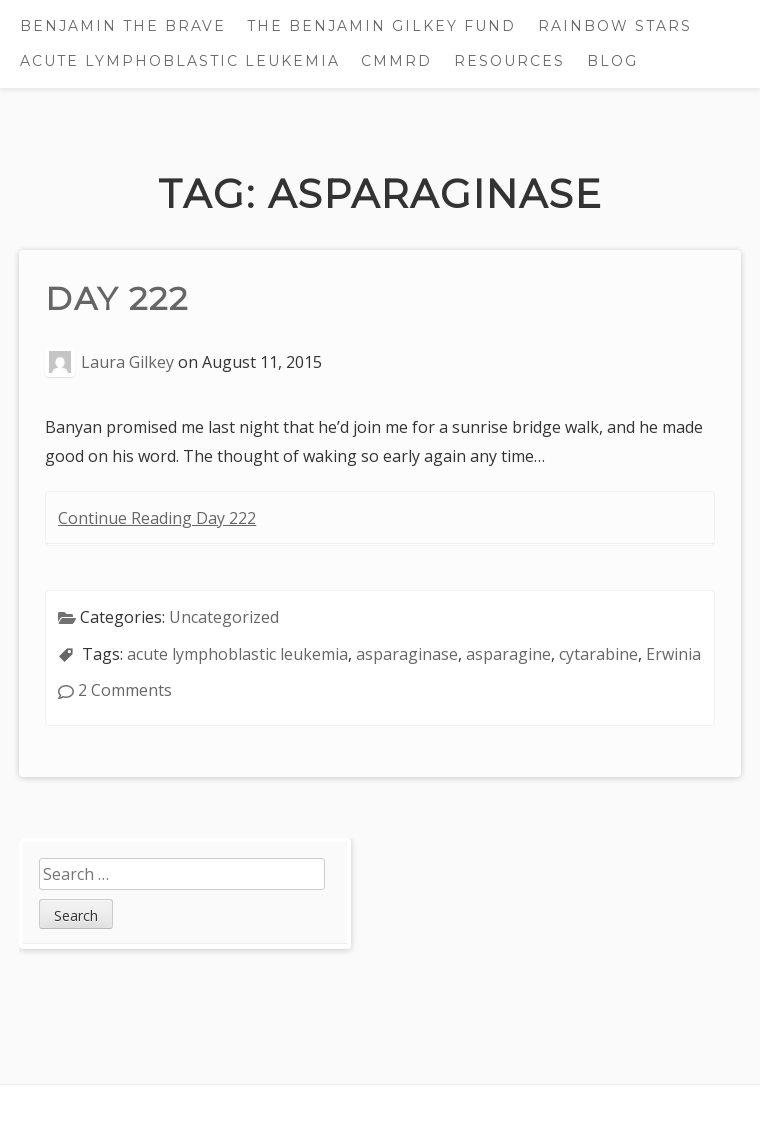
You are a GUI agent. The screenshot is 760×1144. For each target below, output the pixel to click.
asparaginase (407, 654)
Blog (612, 61)
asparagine (508, 654)
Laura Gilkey (127, 362)
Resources (509, 61)
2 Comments (125, 690)
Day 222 (117, 298)
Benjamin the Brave (123, 26)
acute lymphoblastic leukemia (237, 654)
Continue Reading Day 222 (157, 518)
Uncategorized (224, 617)
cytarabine (598, 654)
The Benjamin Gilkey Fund (381, 26)
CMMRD (396, 61)
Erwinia (673, 654)
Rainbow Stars (615, 26)
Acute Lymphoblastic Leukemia (180, 61)
